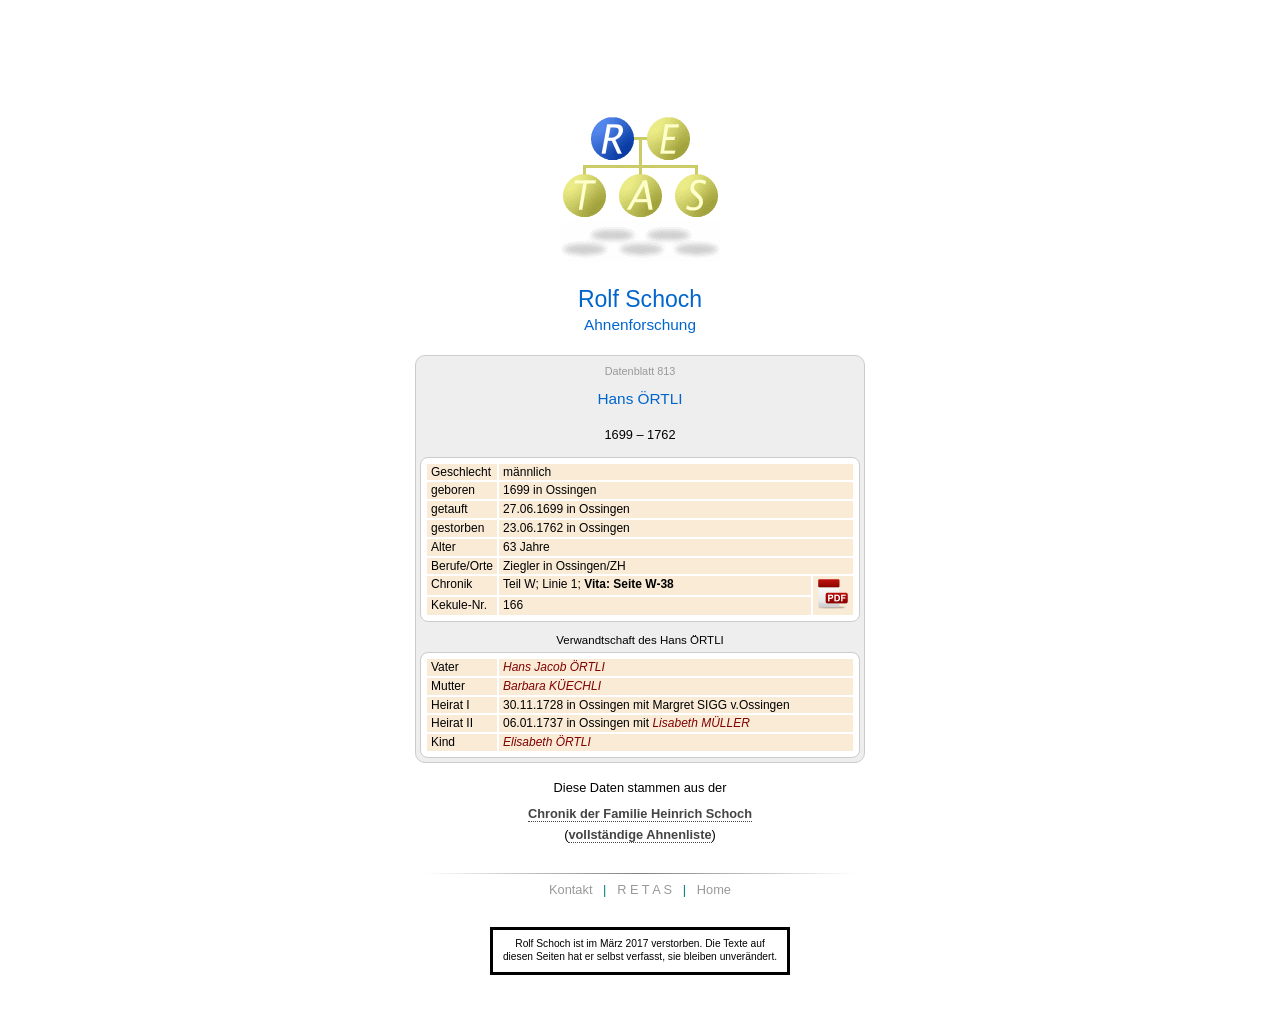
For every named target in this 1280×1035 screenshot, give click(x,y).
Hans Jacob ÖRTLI (554, 667)
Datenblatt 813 (640, 371)
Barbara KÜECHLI (552, 686)
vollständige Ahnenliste (639, 834)
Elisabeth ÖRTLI (547, 742)
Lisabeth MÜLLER (700, 723)
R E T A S (644, 889)
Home (714, 889)
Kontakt (570, 889)
